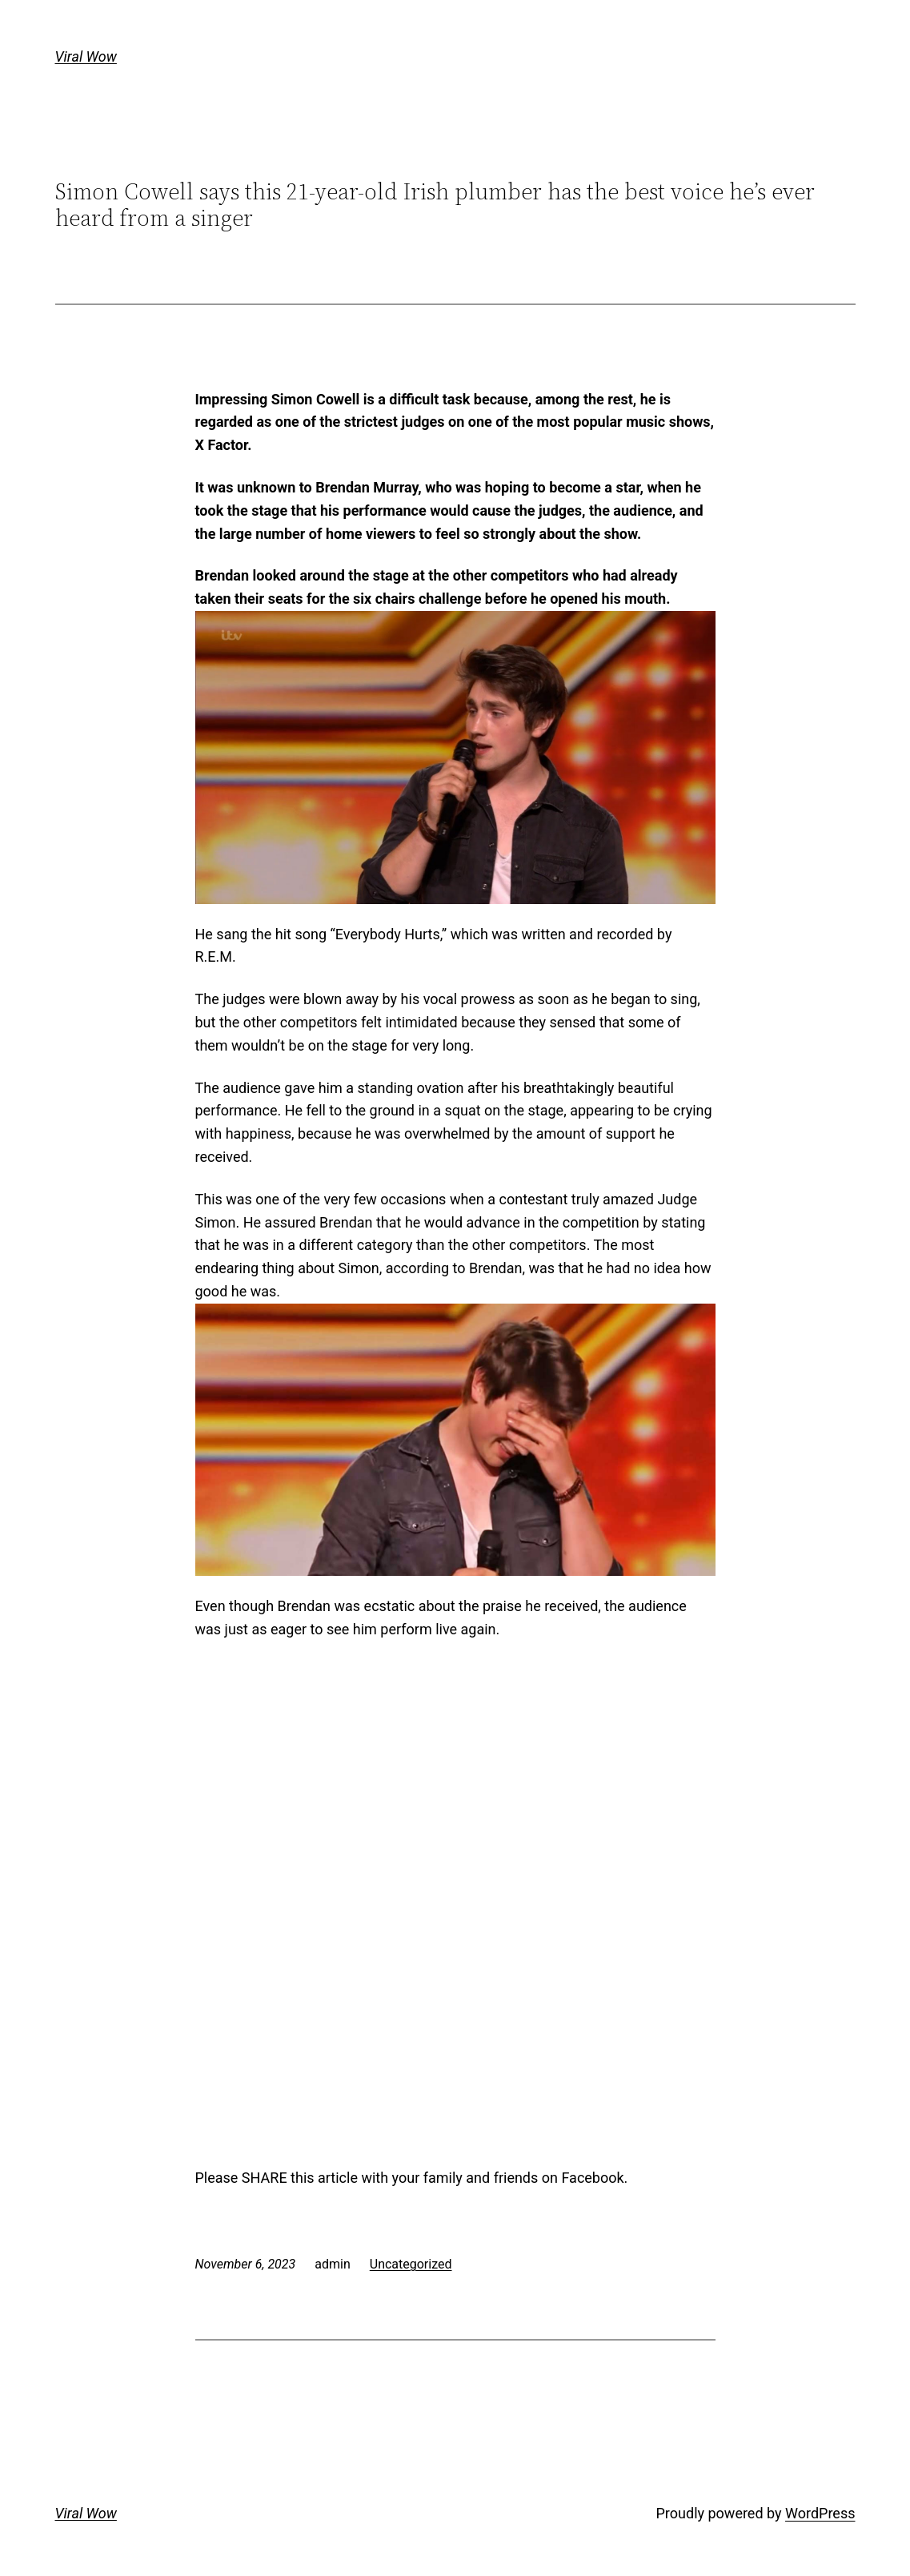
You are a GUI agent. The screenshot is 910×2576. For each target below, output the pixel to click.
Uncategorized (411, 2264)
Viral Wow (86, 56)
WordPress (820, 2513)
